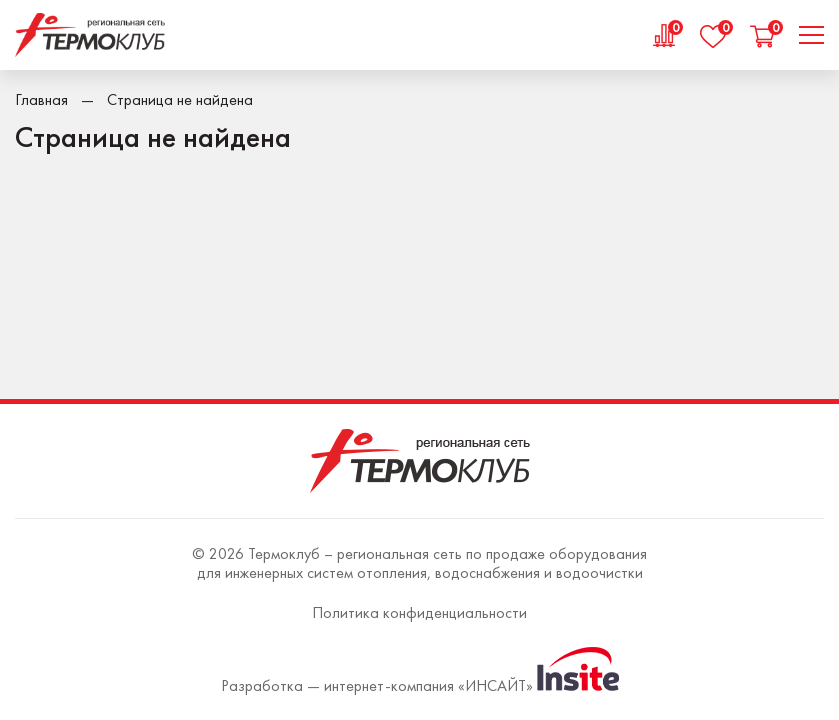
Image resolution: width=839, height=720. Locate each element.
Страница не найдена (180, 99)
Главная (41, 99)
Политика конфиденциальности (419, 612)
